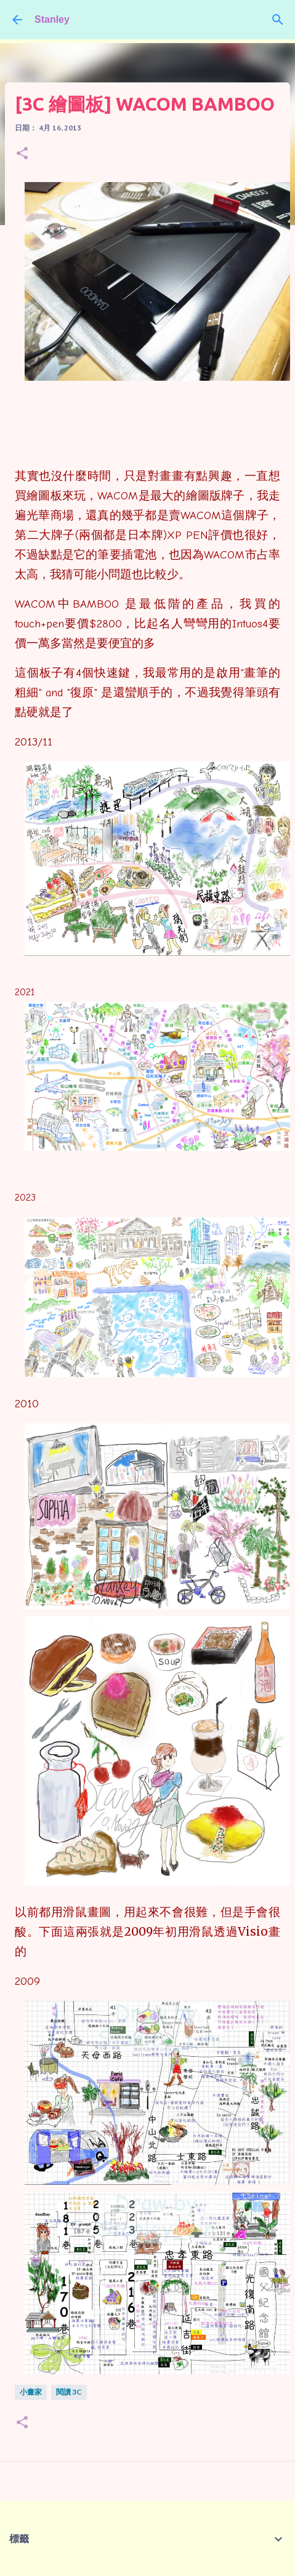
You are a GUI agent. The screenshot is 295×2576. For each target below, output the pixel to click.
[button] (22, 154)
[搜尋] (277, 19)
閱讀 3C (69, 2391)
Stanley (52, 19)
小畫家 (31, 2391)
